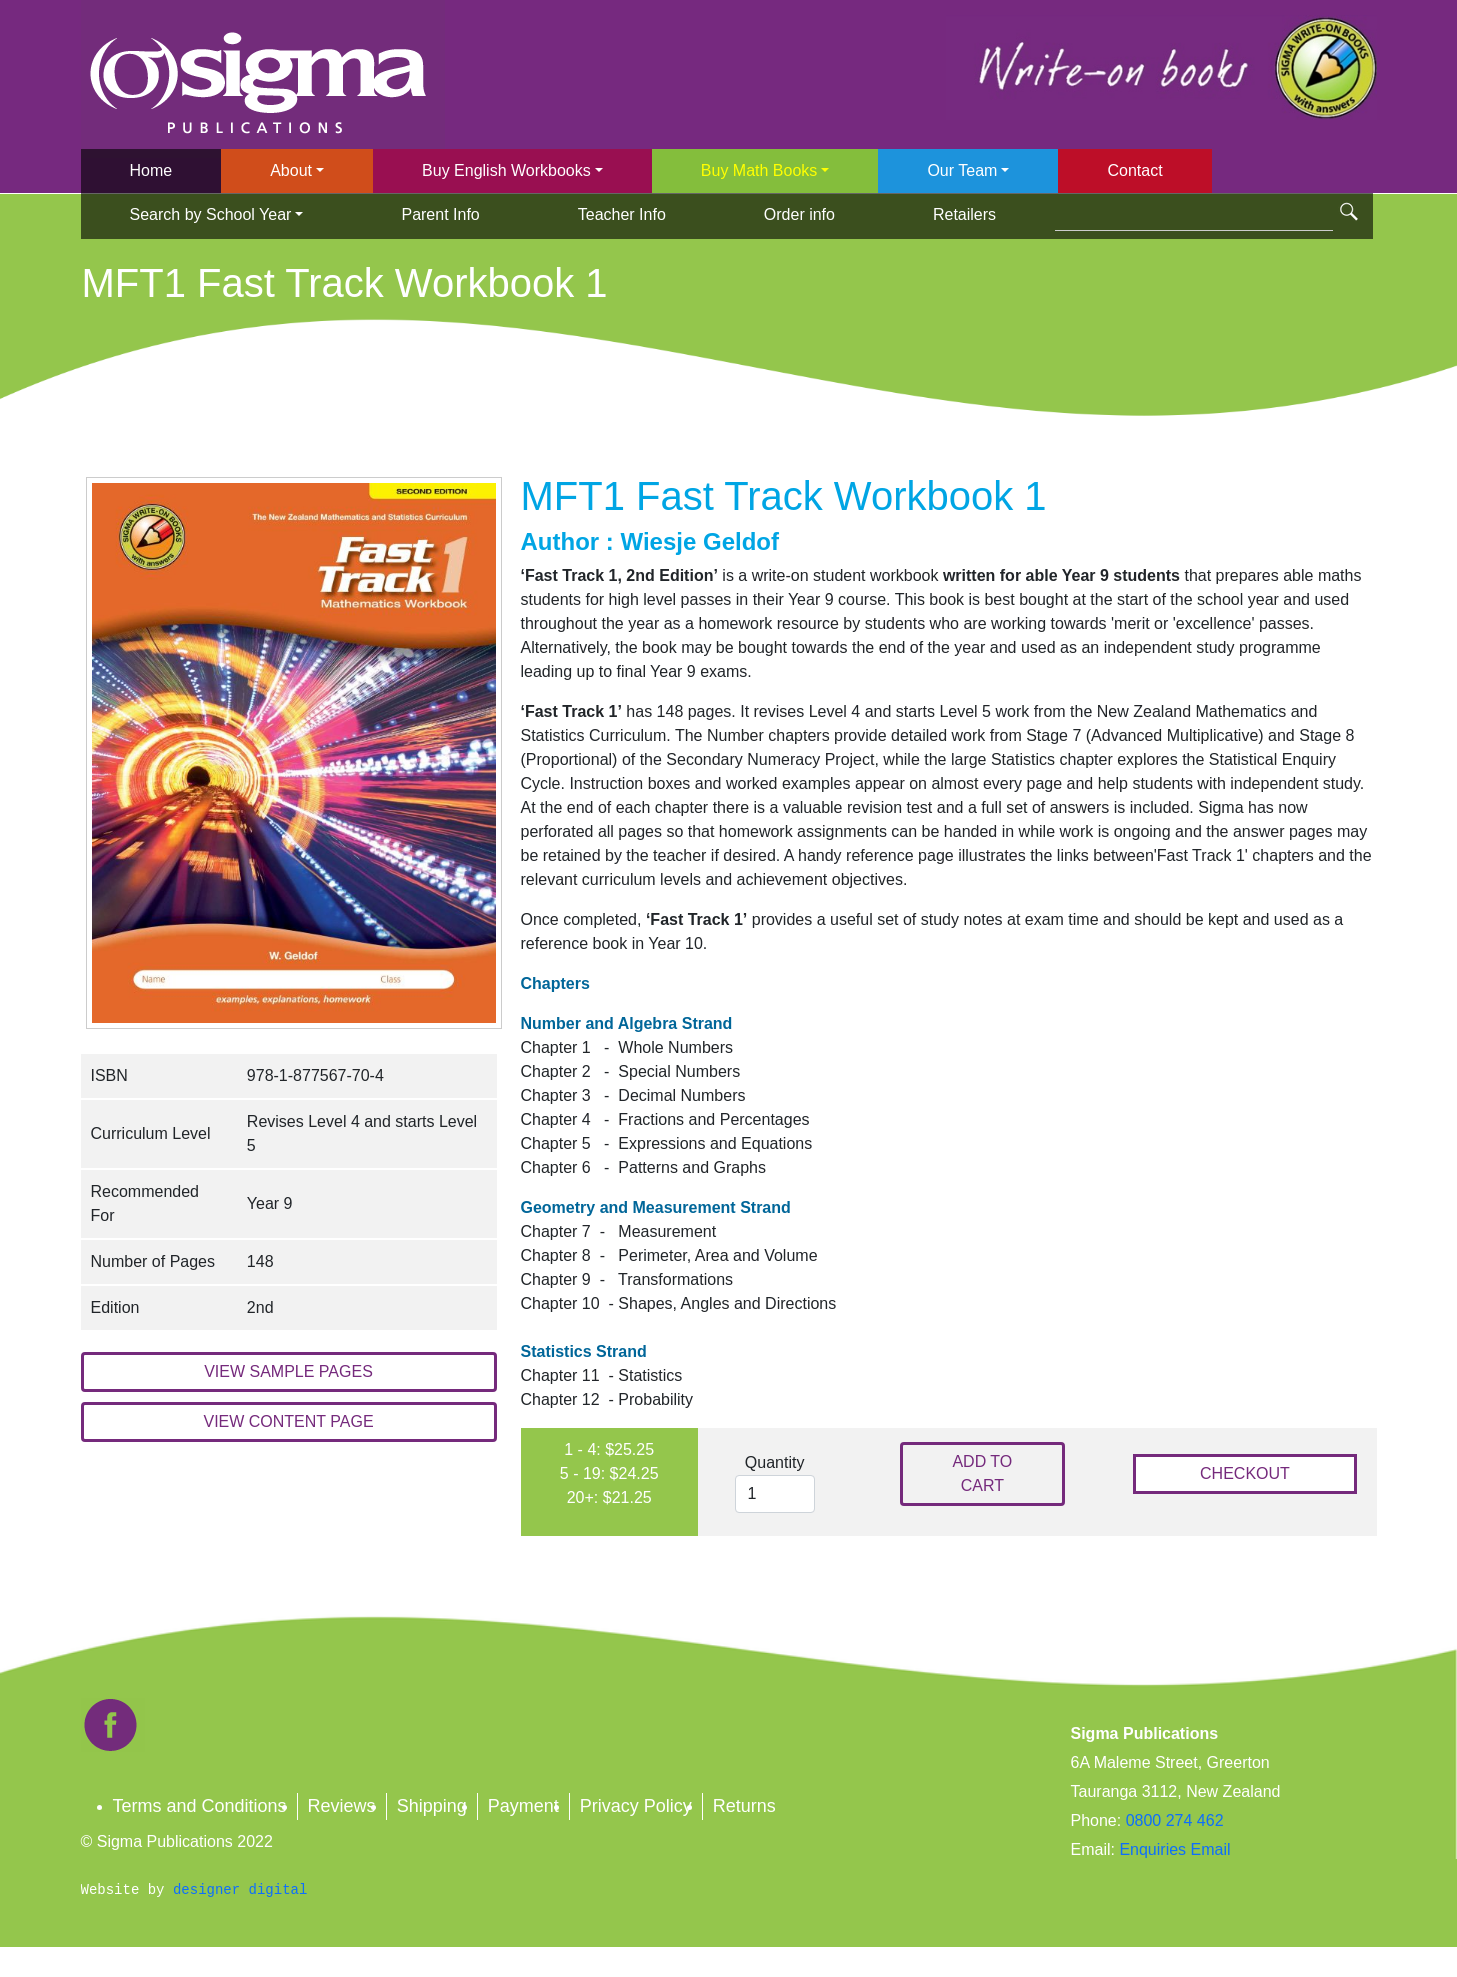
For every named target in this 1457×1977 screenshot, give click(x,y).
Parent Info (440, 214)
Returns (744, 1806)
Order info (799, 214)
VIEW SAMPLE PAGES (288, 1371)
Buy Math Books (759, 170)
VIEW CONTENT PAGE (288, 1421)
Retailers (964, 214)
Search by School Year (211, 214)
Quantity (775, 1462)
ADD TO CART (982, 1473)
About (291, 170)
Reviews (342, 1806)
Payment (523, 1806)
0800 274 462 (1175, 1820)
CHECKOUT (1245, 1473)
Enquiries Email (1173, 1849)
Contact (1134, 170)
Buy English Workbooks (506, 170)
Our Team (962, 170)
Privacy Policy (636, 1806)
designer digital (240, 1890)
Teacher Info (622, 214)
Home (151, 170)
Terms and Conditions (200, 1806)
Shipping (432, 1806)
